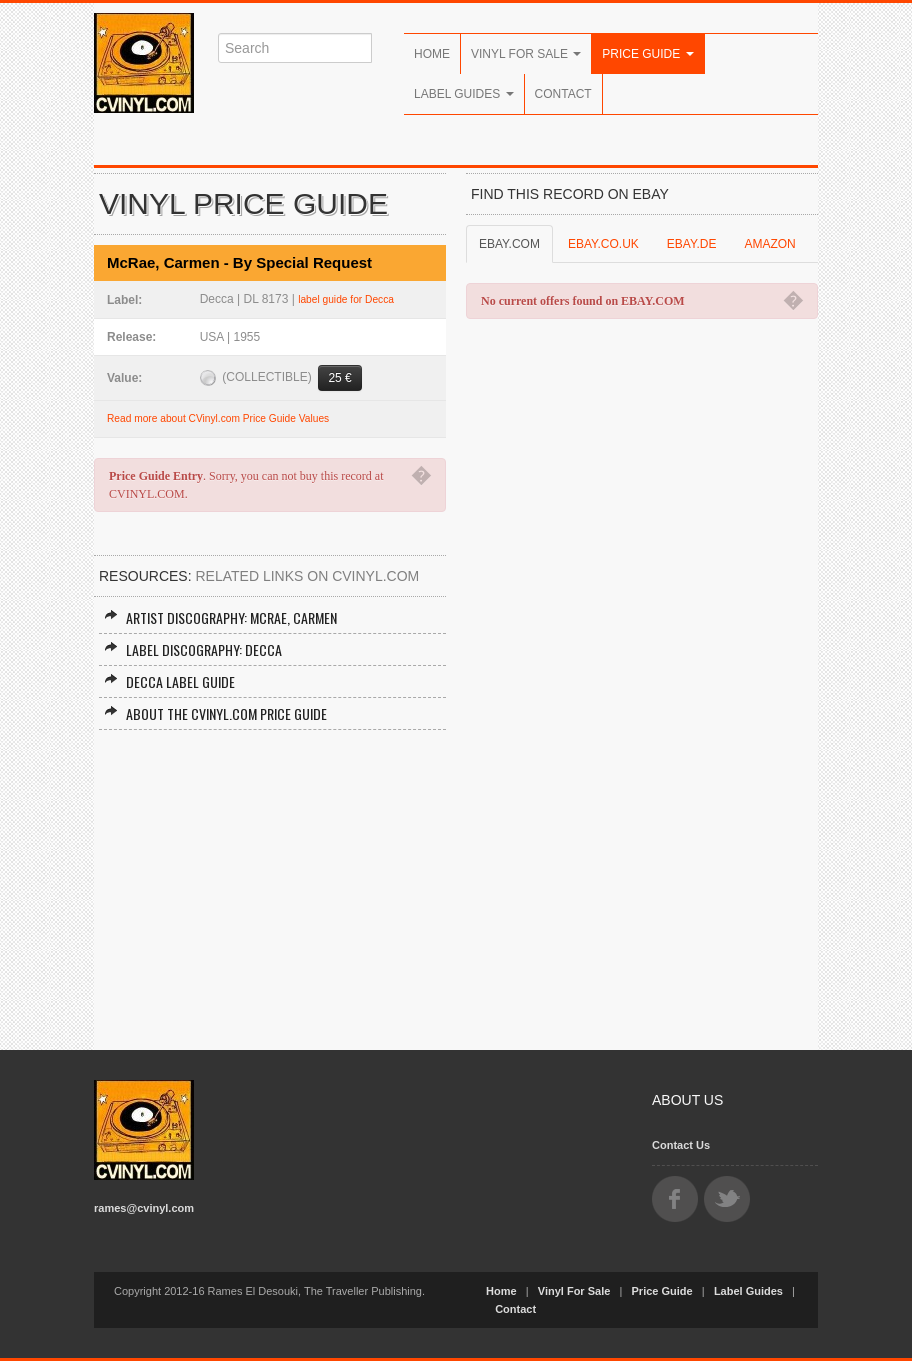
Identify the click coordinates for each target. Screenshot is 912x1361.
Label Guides (464, 94)
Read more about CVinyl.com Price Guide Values (218, 418)
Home (432, 54)
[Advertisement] (270, 880)
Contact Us (681, 1145)
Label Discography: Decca (193, 649)
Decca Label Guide (169, 681)
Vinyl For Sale (526, 54)
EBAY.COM (509, 244)
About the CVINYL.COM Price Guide (215, 713)
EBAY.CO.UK (603, 244)
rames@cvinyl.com (144, 1208)
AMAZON (769, 244)
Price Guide (647, 54)
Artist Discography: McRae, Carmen (220, 617)
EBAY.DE (692, 244)
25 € (339, 378)
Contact (563, 94)
